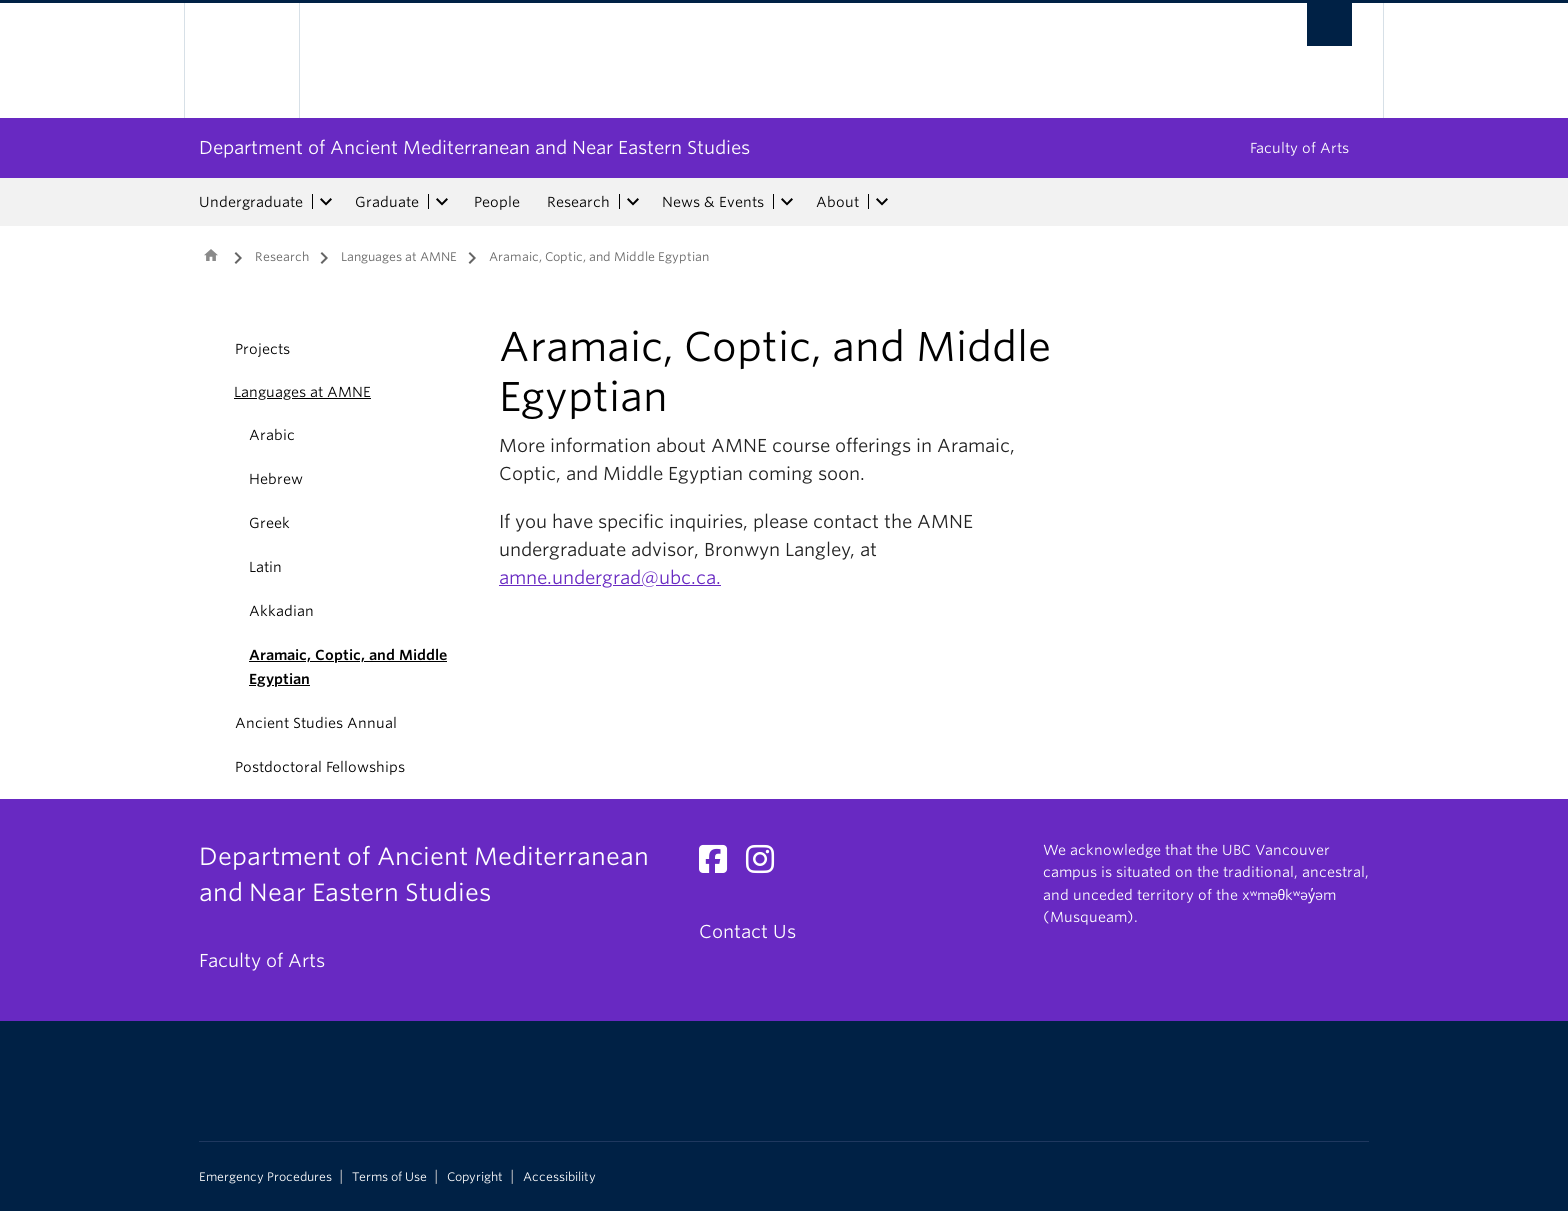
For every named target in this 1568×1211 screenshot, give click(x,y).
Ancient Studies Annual (316, 723)
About (837, 202)
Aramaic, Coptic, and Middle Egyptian (348, 667)
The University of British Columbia (241, 60)
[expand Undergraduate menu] (326, 202)
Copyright (475, 1177)
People (497, 202)
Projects (262, 349)
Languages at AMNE (399, 256)
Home (211, 255)
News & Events (713, 202)
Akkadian (281, 611)
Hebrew (276, 479)
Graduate (387, 202)
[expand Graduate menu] (442, 202)
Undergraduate (251, 202)
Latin (265, 567)
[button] (211, 392)
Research (578, 202)
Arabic (272, 435)
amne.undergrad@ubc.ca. (610, 577)
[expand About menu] (882, 202)
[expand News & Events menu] (787, 202)
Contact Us (747, 931)
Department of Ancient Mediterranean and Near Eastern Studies (474, 147)
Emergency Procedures (265, 1177)
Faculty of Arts (1299, 148)
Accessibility (559, 1177)
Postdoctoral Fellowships (320, 767)
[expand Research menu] (633, 202)
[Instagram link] (767, 864)
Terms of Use (389, 1177)
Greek (269, 523)
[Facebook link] (720, 864)
